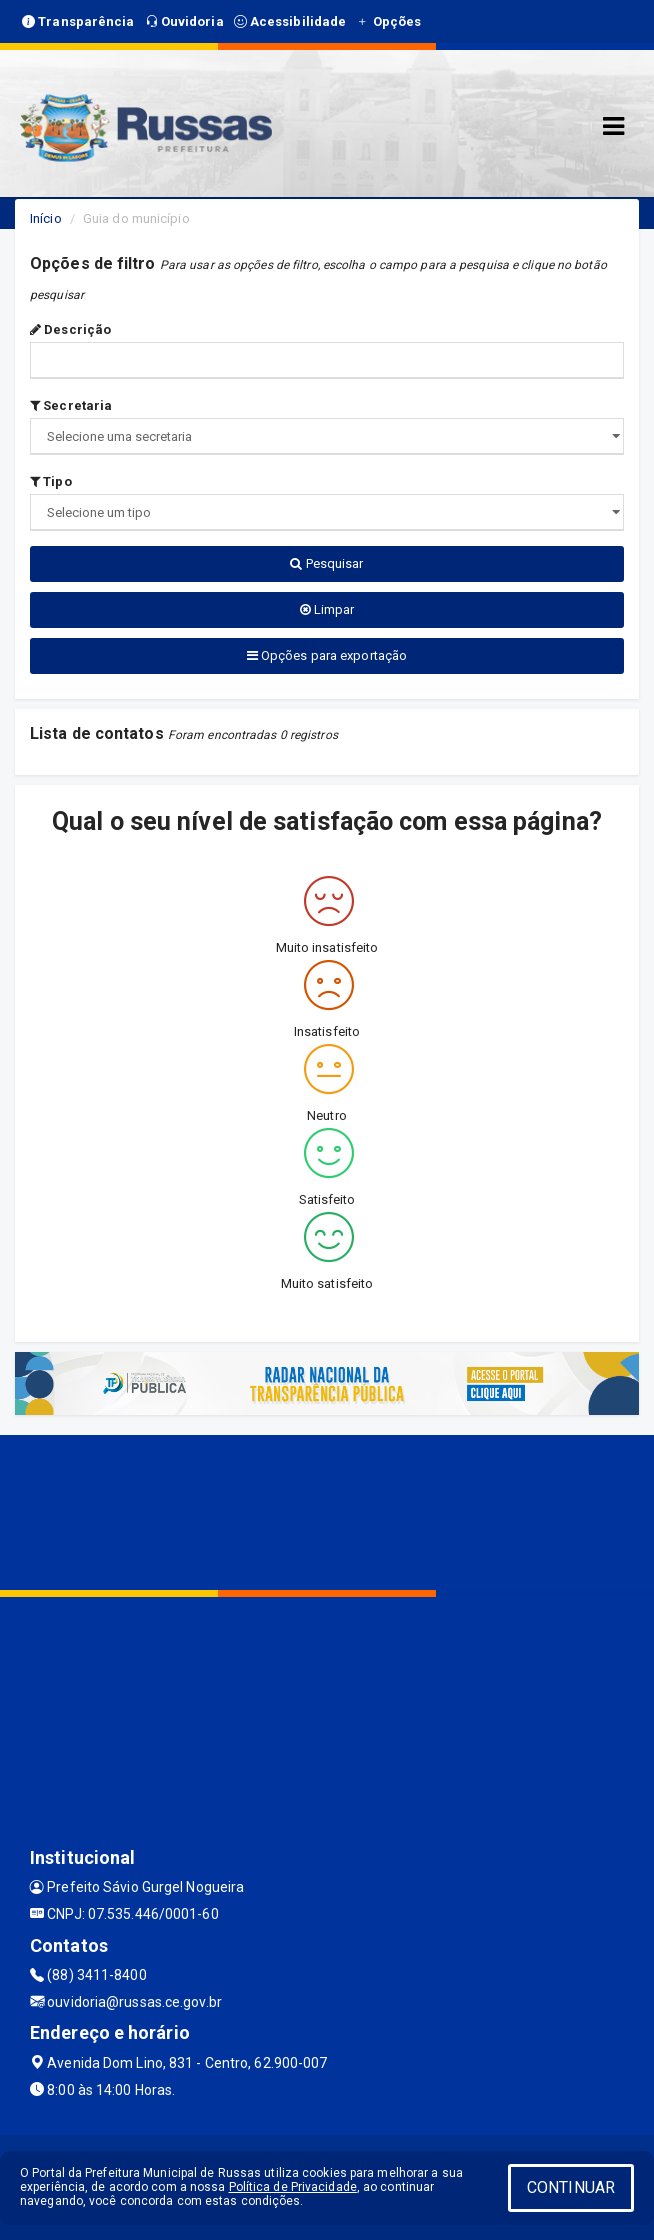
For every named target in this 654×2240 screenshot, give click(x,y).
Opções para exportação (327, 655)
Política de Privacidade (293, 2187)
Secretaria (71, 405)
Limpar (327, 609)
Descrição (70, 329)
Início (46, 218)
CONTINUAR (571, 2187)
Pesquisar (326, 563)
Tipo (51, 481)
